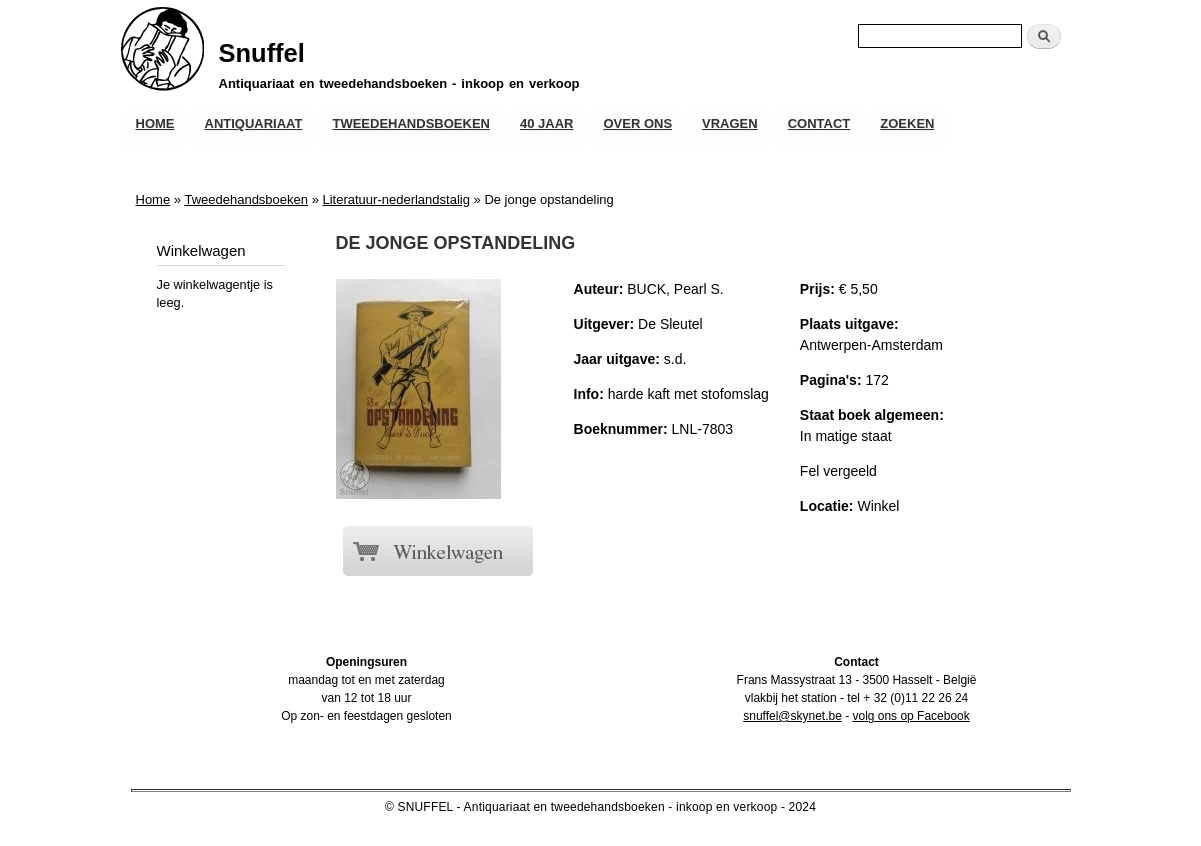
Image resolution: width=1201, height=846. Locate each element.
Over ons (637, 123)
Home (155, 123)
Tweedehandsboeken (410, 123)
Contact (819, 123)
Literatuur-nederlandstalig (395, 199)
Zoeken (907, 123)
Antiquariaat (254, 123)
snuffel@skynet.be (792, 716)
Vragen (730, 123)
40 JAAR (546, 123)
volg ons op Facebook (910, 716)
